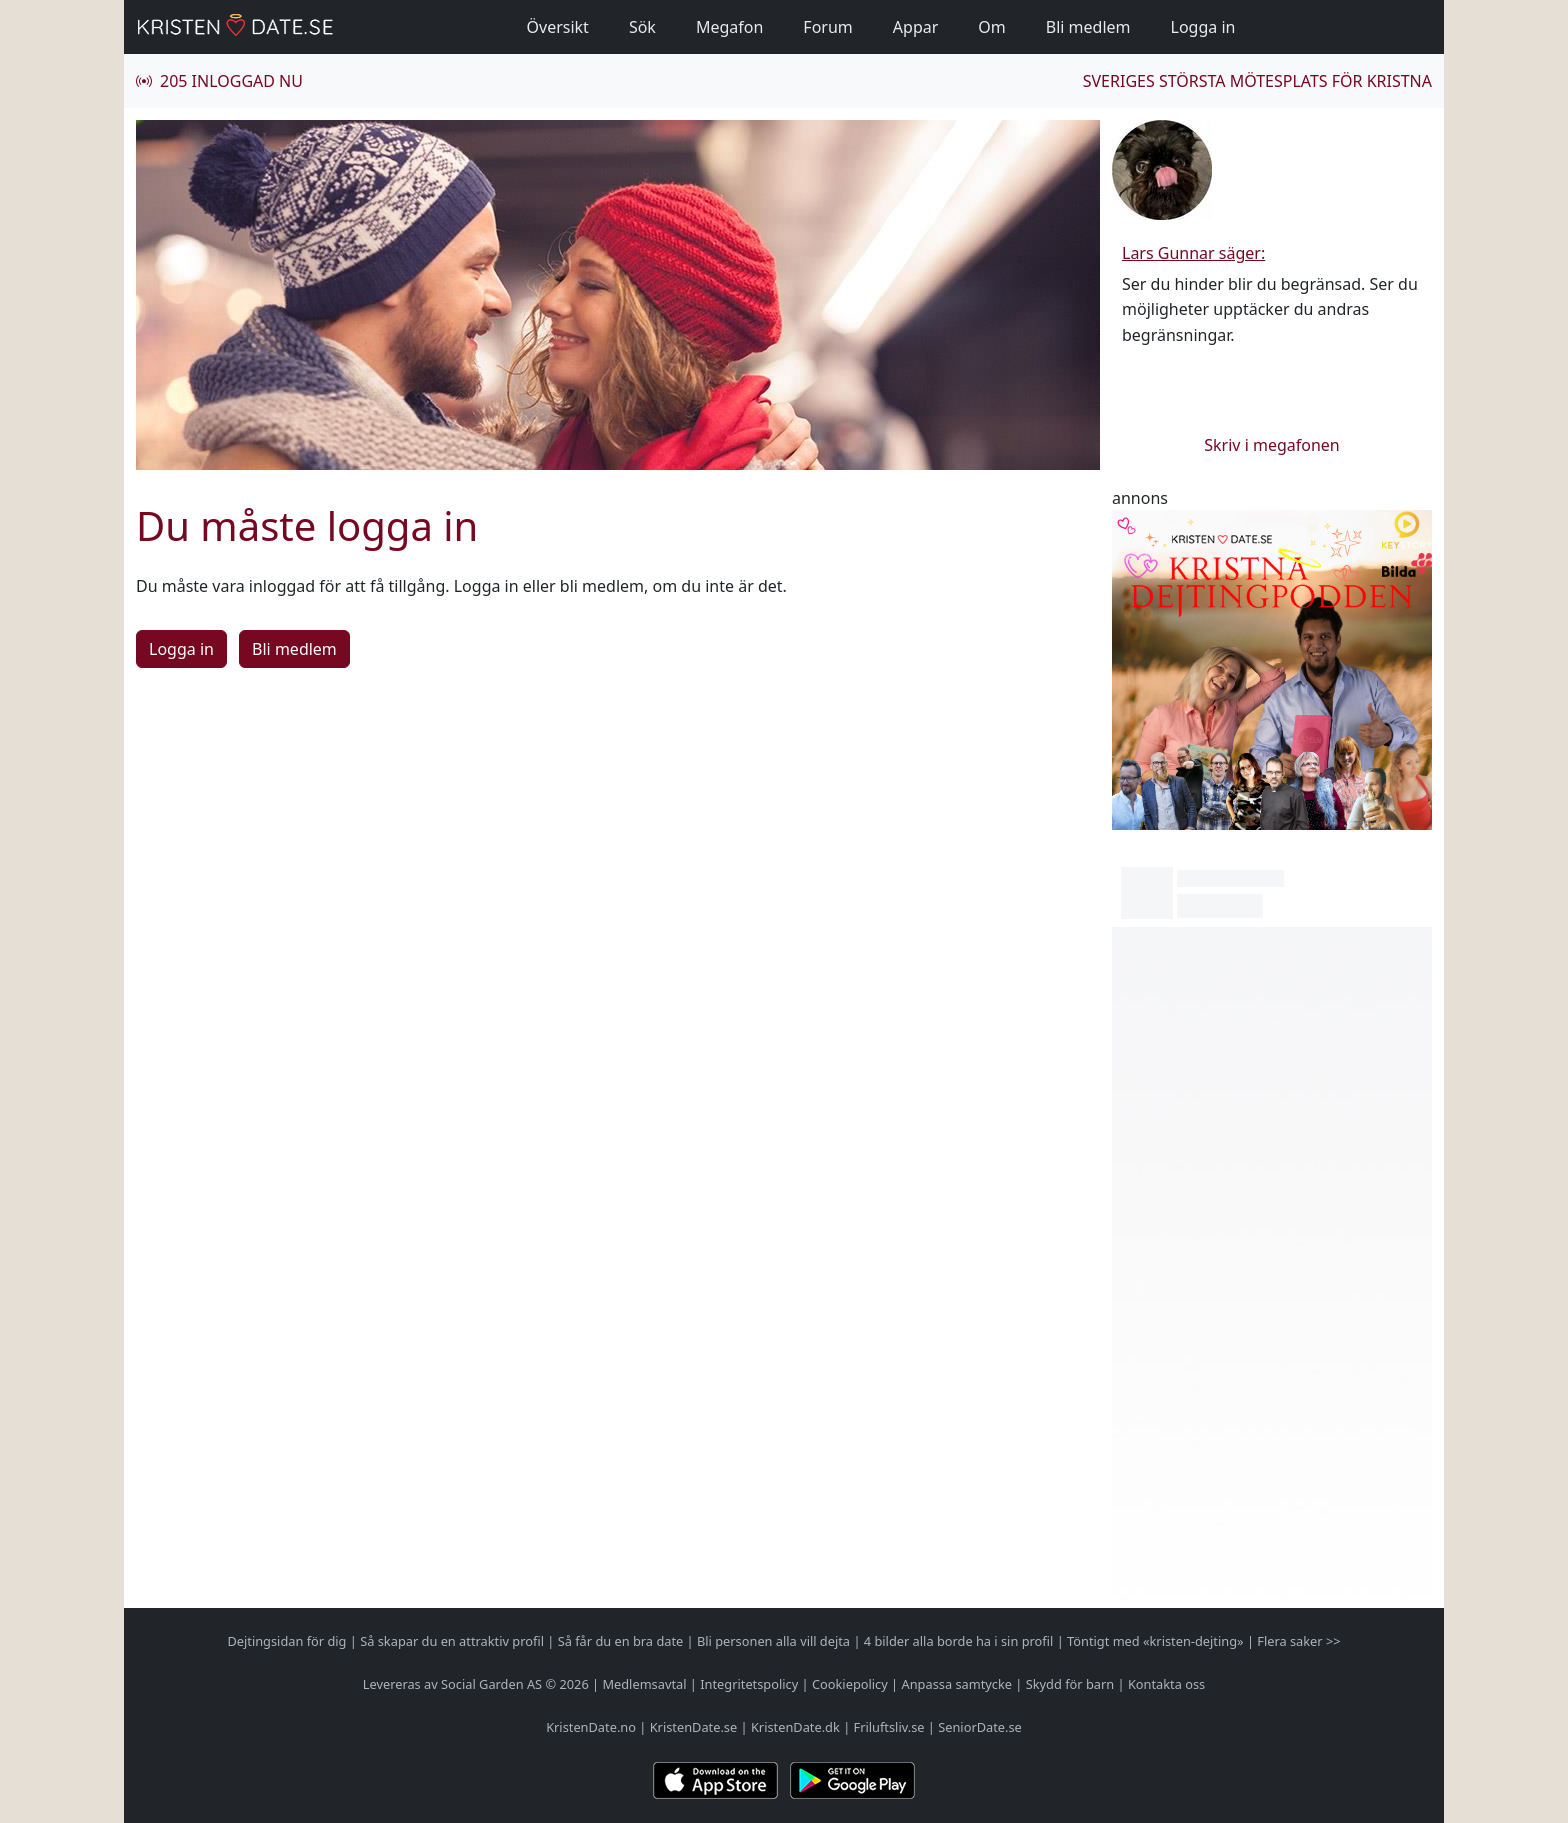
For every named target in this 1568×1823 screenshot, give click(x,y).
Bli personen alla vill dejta (773, 1641)
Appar (916, 27)
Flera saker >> (1298, 1641)
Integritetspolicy (749, 1684)
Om (991, 27)
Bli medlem (1088, 27)
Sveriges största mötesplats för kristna (1257, 81)
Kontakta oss (1166, 1684)
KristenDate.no (591, 1727)
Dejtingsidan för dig (286, 1641)
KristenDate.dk (795, 1727)
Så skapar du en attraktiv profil (452, 1641)
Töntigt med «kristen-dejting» (1155, 1641)
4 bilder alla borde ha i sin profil (959, 1641)
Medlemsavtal (644, 1684)
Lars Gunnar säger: (1193, 253)
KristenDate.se (694, 1727)
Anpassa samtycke (957, 1684)
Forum (827, 27)
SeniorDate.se (980, 1727)
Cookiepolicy (850, 1684)
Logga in (1203, 27)
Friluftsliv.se (889, 1727)
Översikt (558, 27)
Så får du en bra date (621, 1641)
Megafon (729, 27)
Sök (642, 27)
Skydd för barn (1070, 1684)
